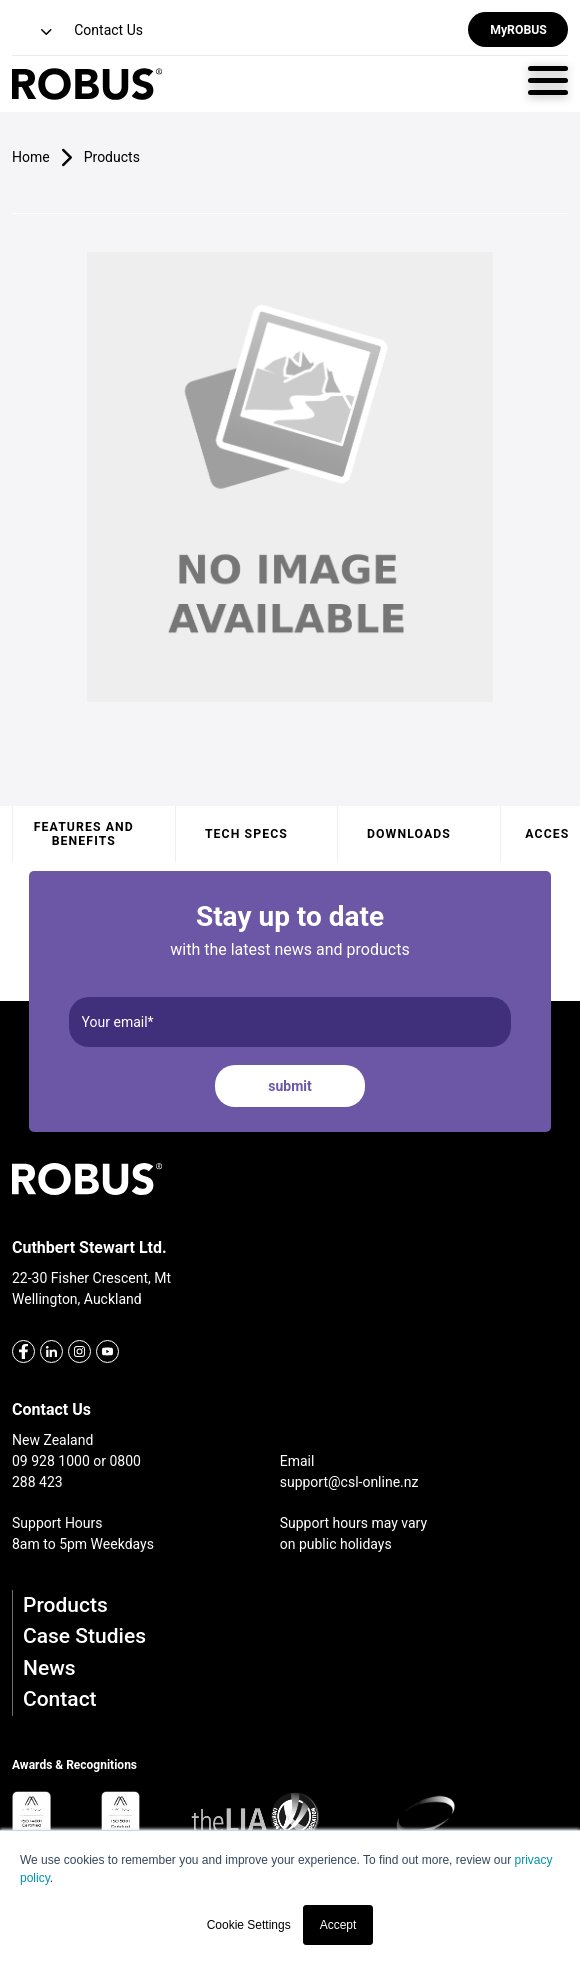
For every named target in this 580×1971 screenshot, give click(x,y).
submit (289, 1086)
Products (65, 1605)
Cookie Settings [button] (249, 1925)
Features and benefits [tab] (84, 834)
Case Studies (84, 1636)
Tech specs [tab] (246, 834)
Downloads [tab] (409, 834)
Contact (60, 1699)
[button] (34, 32)
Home (31, 157)
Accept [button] (338, 1925)
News (49, 1668)
